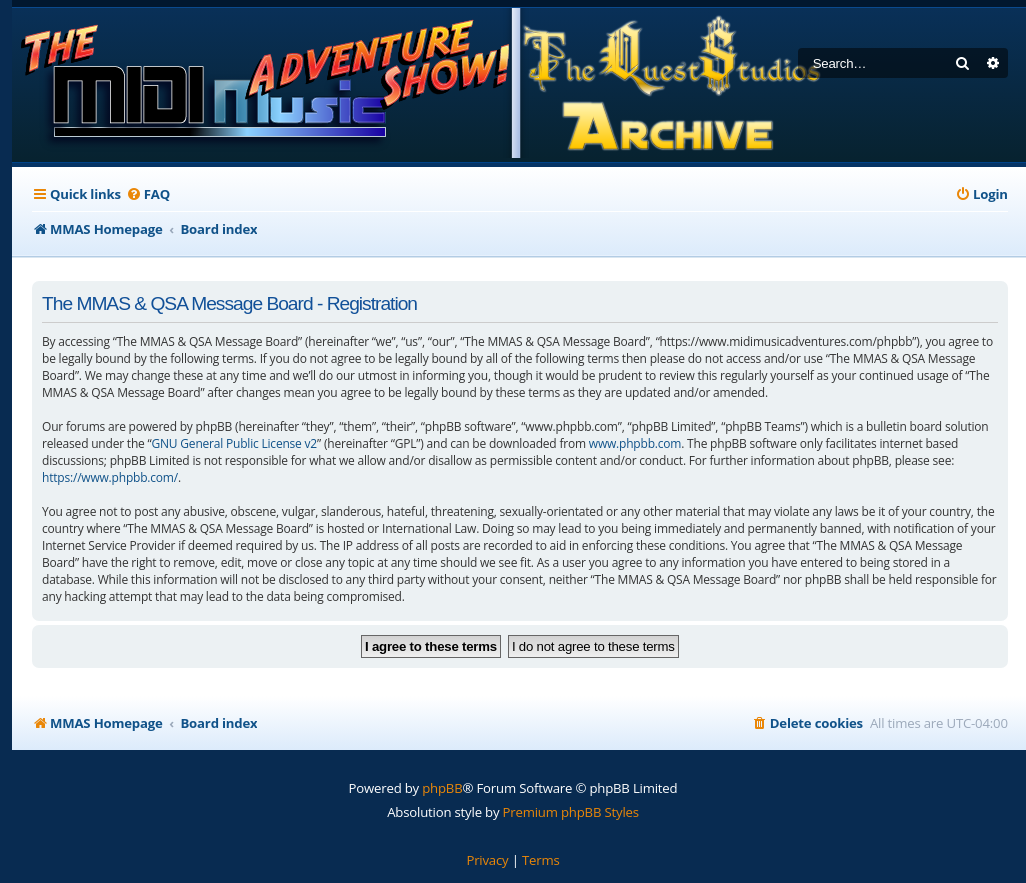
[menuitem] (148, 194)
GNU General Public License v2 (235, 443)
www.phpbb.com (635, 443)
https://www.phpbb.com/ (110, 477)
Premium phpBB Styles (571, 812)
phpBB (442, 788)
